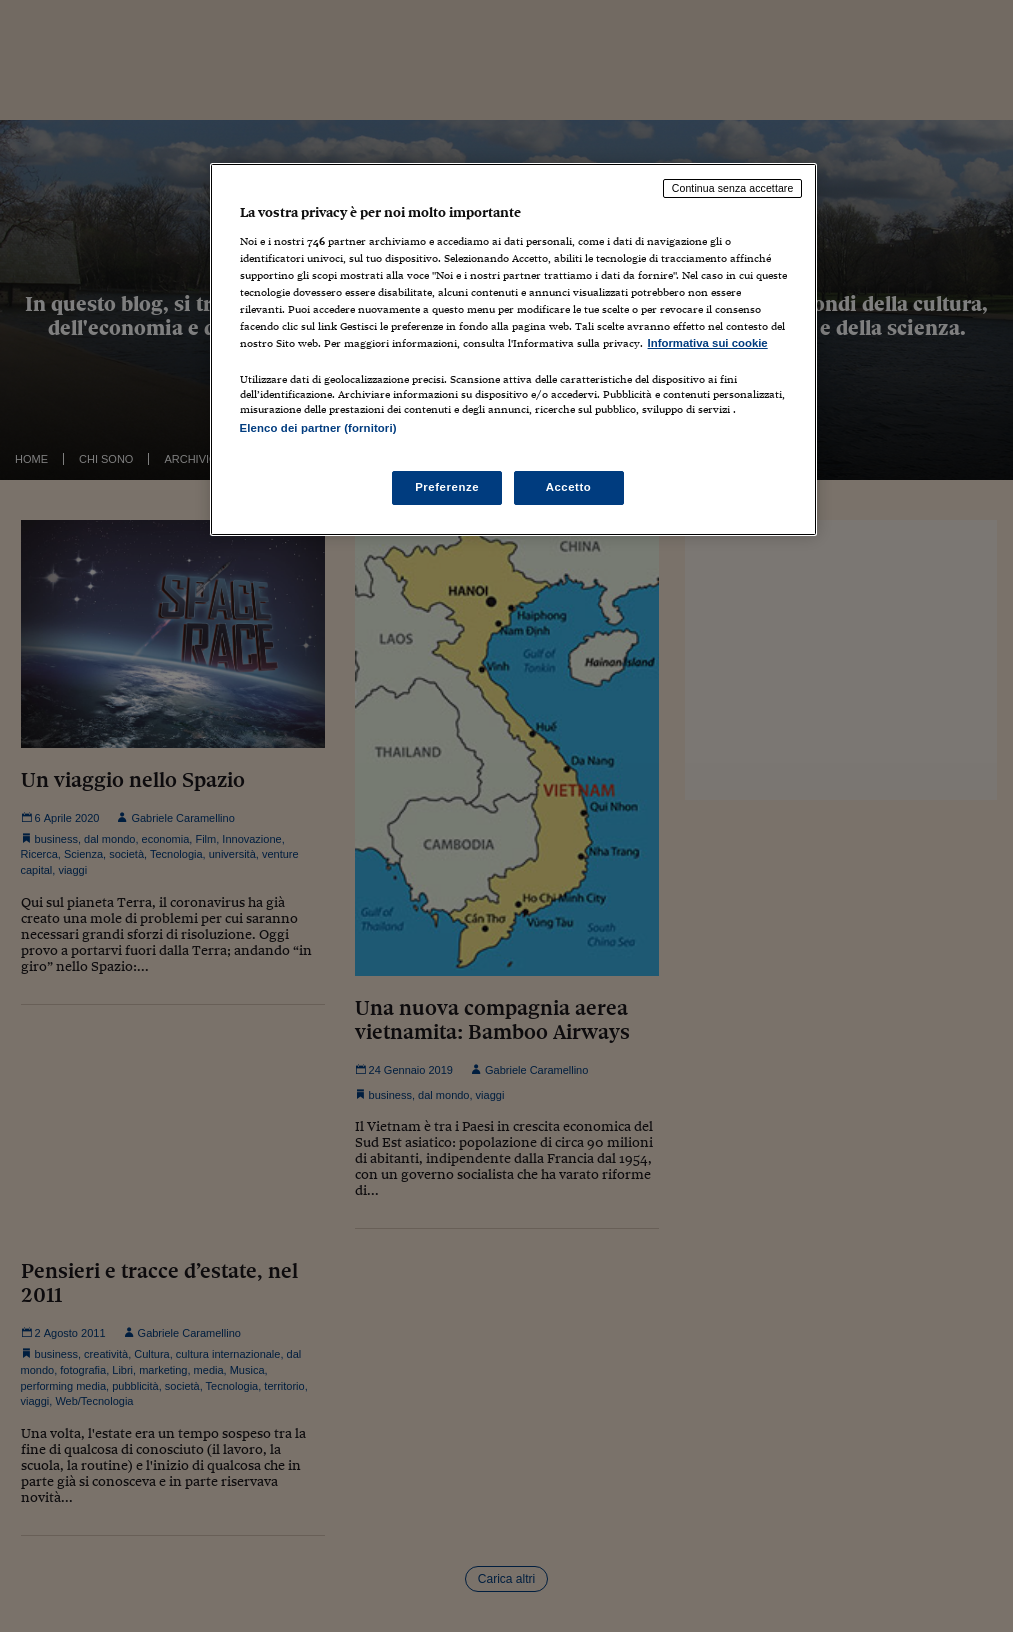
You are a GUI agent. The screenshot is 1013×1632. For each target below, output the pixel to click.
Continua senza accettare (733, 188)
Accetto (569, 487)
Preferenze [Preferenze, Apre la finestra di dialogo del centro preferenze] (447, 487)
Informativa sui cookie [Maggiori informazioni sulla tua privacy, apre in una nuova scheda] (708, 343)
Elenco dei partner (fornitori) (318, 428)
